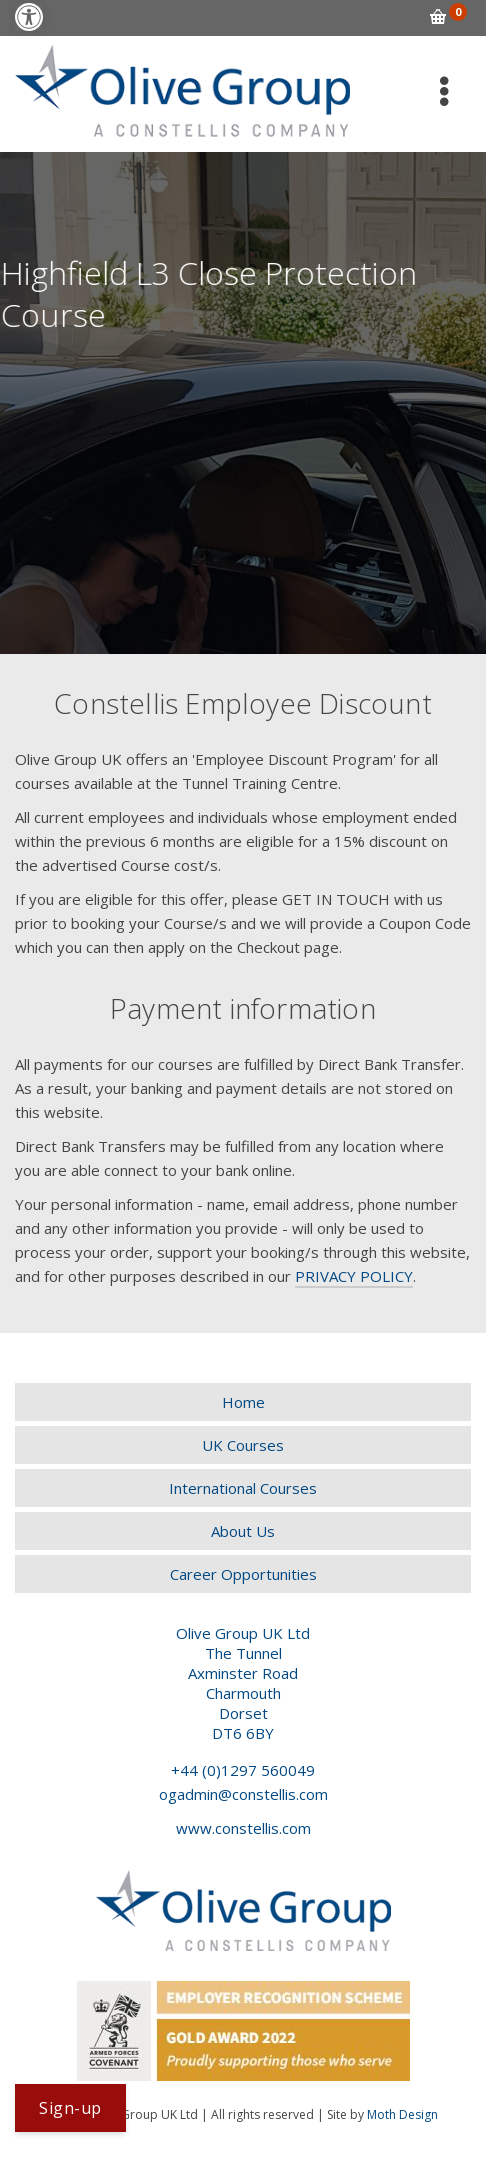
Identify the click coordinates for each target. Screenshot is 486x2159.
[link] (29, 17)
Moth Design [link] (402, 2114)
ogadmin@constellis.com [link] (243, 1794)
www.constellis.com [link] (243, 1828)
